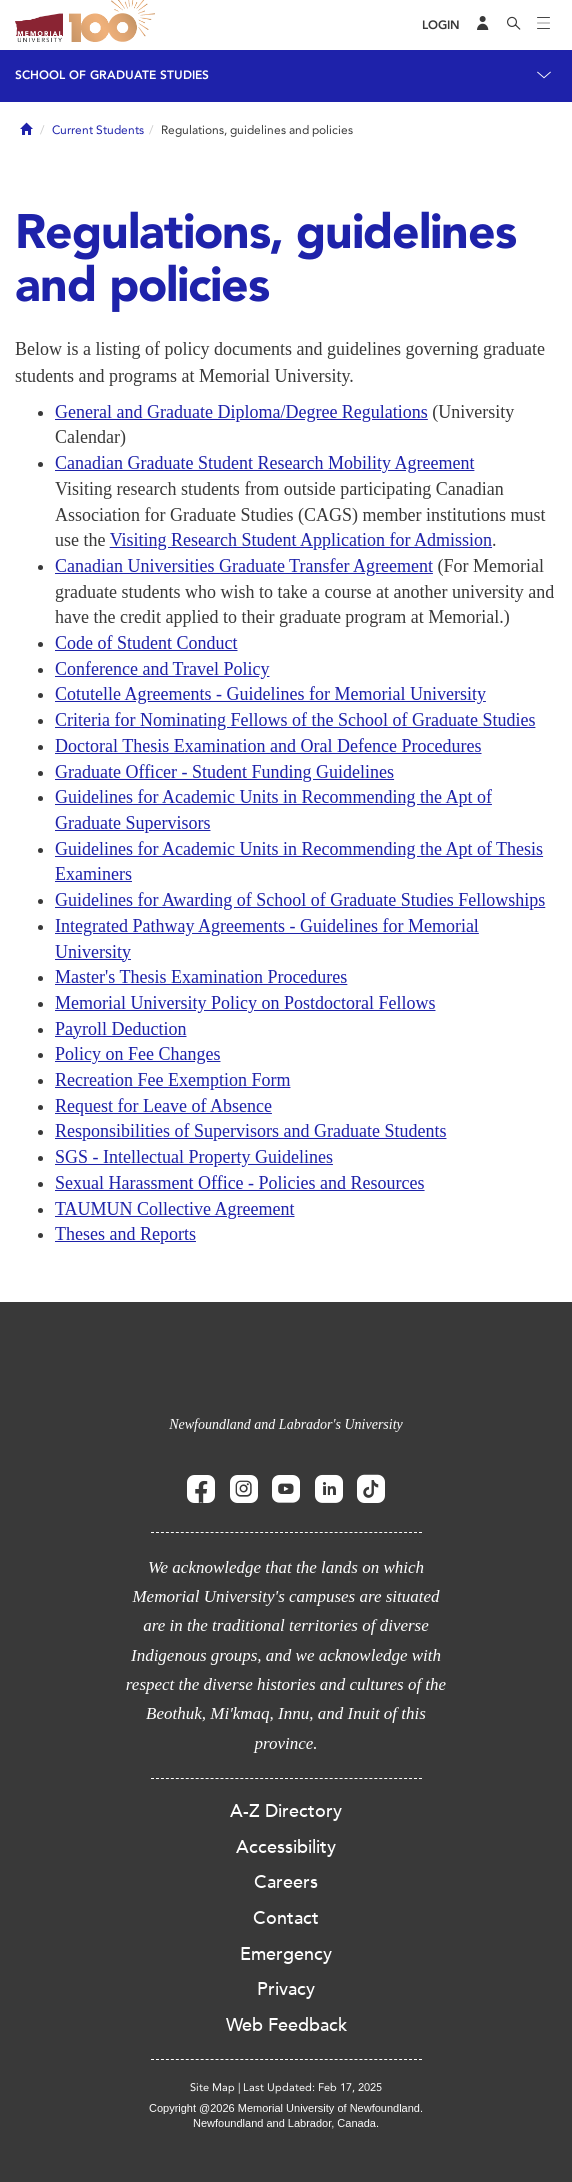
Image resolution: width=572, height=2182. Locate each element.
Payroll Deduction (120, 1029)
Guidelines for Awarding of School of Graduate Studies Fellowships (300, 900)
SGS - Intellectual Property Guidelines (194, 1157)
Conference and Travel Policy (162, 669)
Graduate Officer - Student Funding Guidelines (224, 772)
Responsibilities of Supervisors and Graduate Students (250, 1131)
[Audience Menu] (483, 25)
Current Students (98, 130)
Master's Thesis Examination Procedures (201, 977)
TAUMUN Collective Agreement (175, 1209)
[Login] (441, 25)
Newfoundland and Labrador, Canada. (286, 2123)
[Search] (514, 25)
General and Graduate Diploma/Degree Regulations (241, 412)
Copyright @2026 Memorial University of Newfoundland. (286, 2108)
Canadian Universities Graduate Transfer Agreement (244, 566)
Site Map (212, 2087)
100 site (115, 25)
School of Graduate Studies (112, 75)
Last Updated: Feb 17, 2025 (312, 2087)
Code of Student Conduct (146, 643)
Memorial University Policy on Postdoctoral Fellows (245, 1003)
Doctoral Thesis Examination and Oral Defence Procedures (268, 746)
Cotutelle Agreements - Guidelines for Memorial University (270, 694)
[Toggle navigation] (544, 25)
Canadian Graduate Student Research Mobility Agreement (264, 463)
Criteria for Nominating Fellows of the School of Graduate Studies (295, 720)
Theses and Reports (125, 1234)
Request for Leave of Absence (163, 1106)
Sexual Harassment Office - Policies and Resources (240, 1183)
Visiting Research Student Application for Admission (301, 540)
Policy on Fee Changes (137, 1054)
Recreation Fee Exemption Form (172, 1080)
